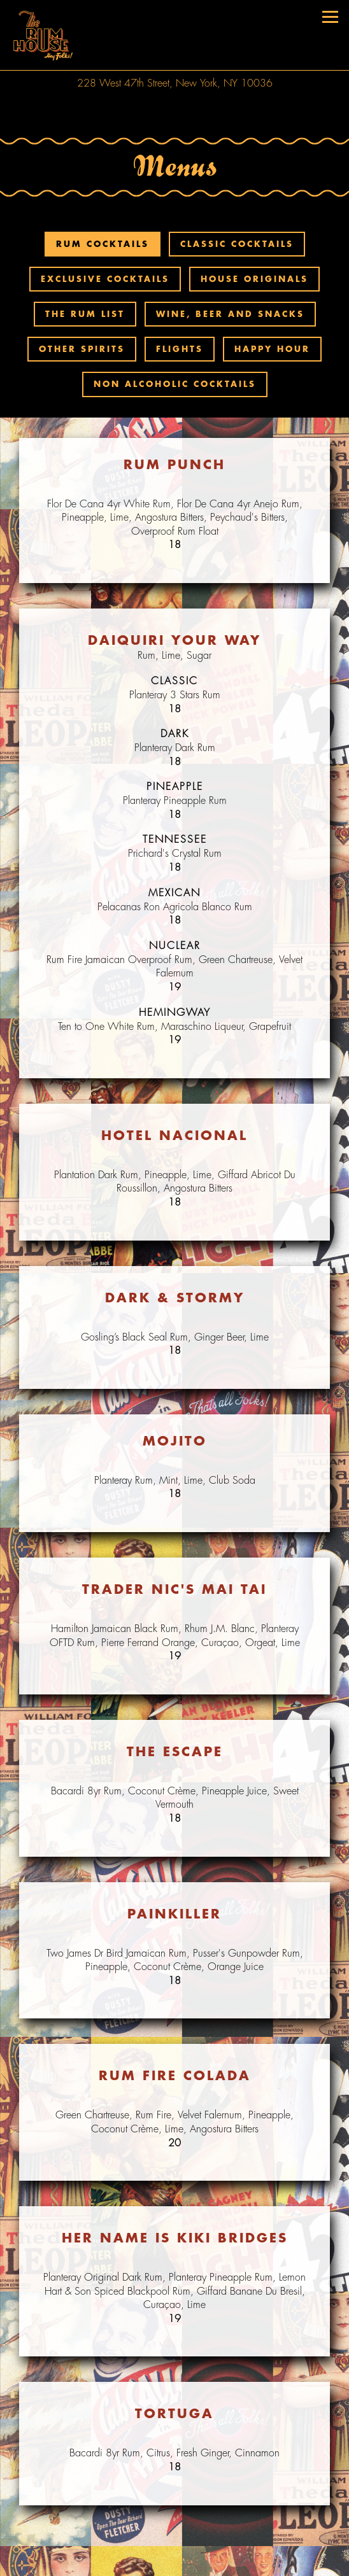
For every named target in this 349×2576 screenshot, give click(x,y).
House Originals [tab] (254, 279)
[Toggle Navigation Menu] (330, 17)
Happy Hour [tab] (272, 349)
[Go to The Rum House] (174, 83)
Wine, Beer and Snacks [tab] (230, 314)
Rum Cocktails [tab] (102, 244)
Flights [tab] (179, 349)
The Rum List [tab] (85, 314)
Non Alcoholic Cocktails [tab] (175, 384)
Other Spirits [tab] (82, 349)
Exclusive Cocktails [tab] (105, 279)
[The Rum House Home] (41, 35)
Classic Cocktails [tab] (237, 244)
